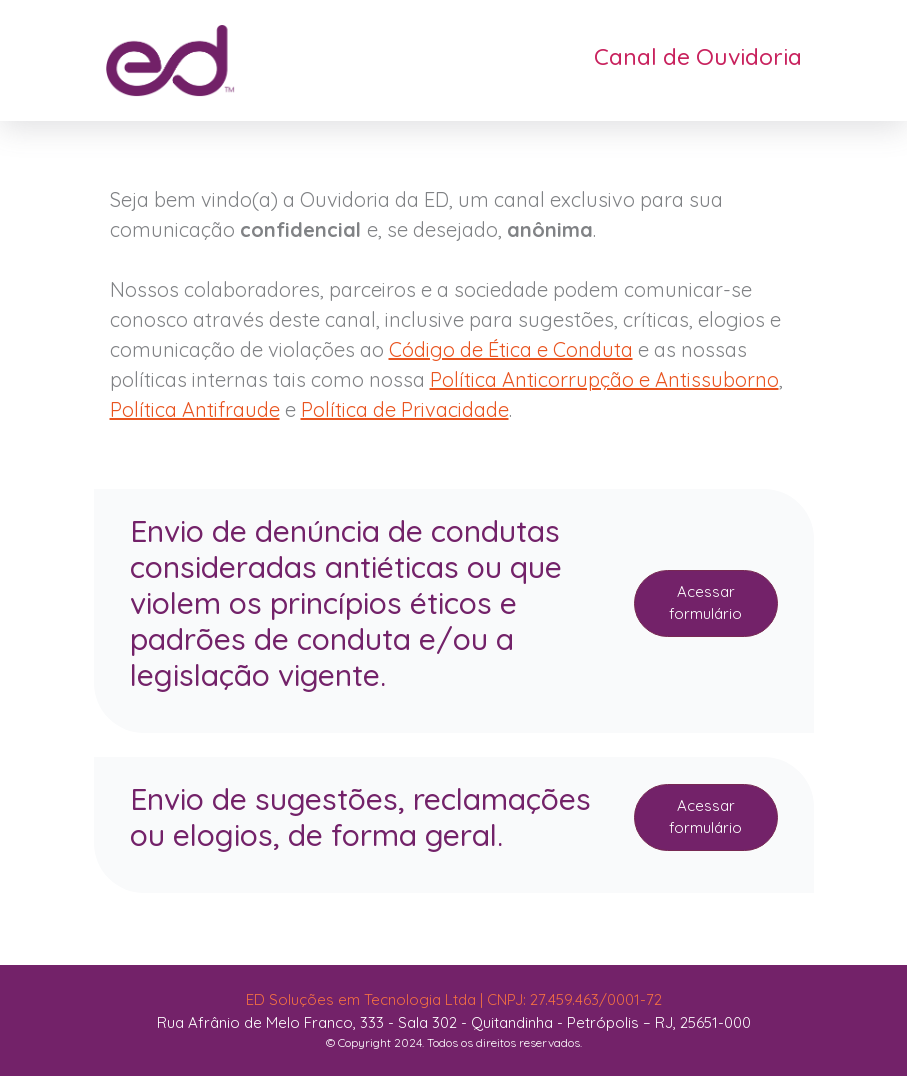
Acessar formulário (705, 603)
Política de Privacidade (405, 409)
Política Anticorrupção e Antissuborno (604, 379)
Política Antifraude (195, 409)
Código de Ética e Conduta (511, 349)
